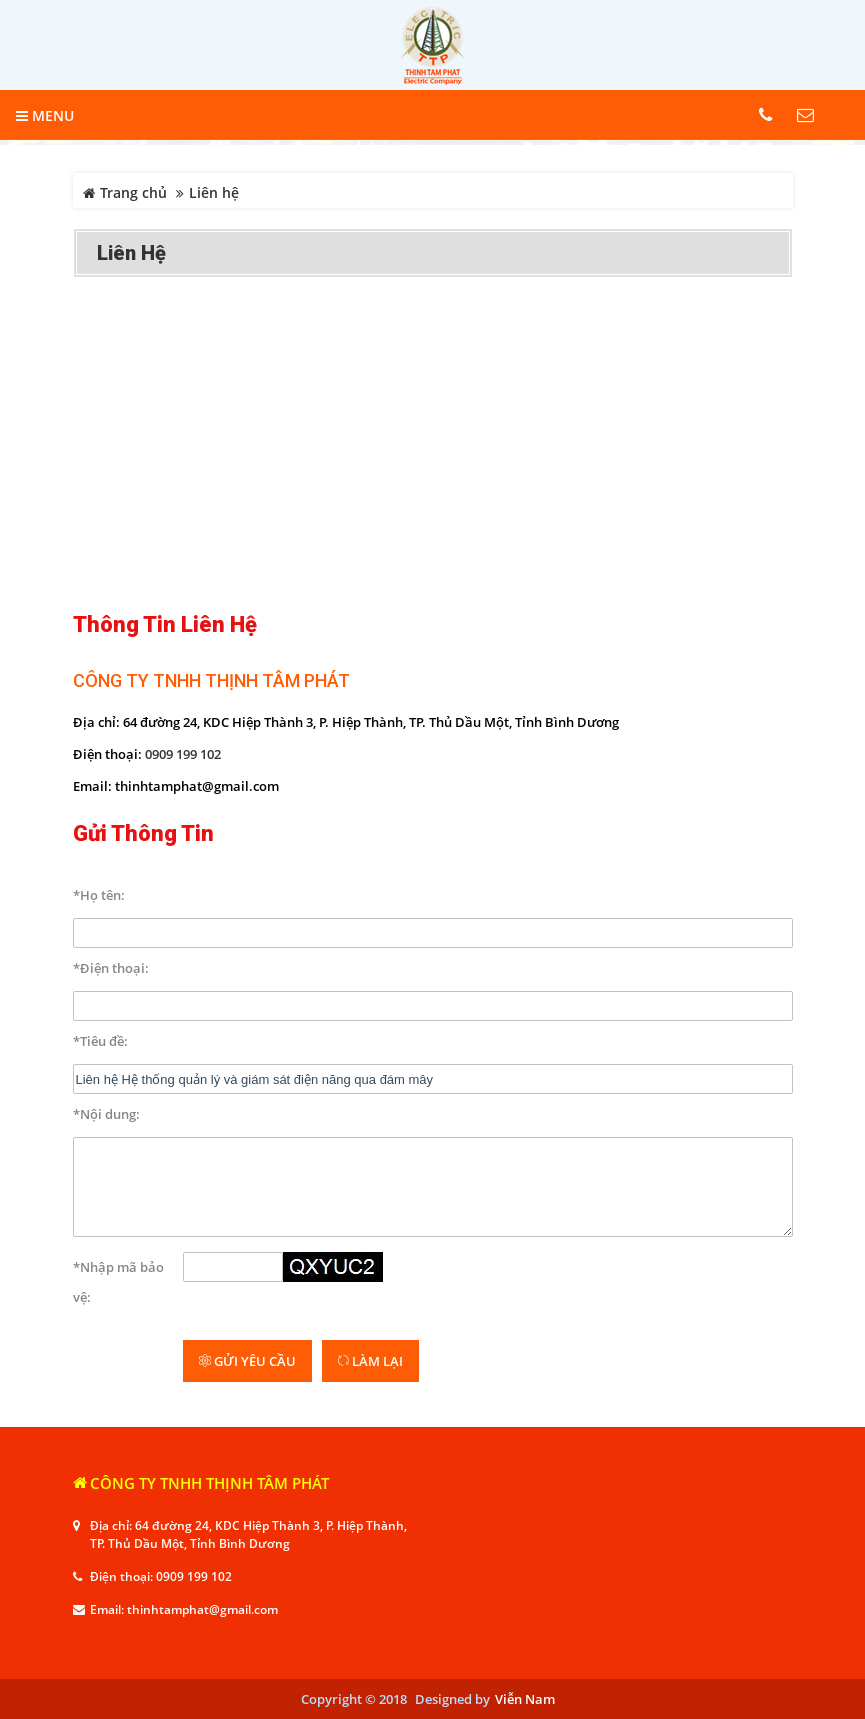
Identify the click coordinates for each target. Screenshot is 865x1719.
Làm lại (370, 1361)
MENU (45, 115)
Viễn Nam (525, 1699)
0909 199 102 (183, 754)
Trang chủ (125, 193)
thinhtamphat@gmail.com (202, 1609)
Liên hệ (131, 253)
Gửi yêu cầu (247, 1361)
